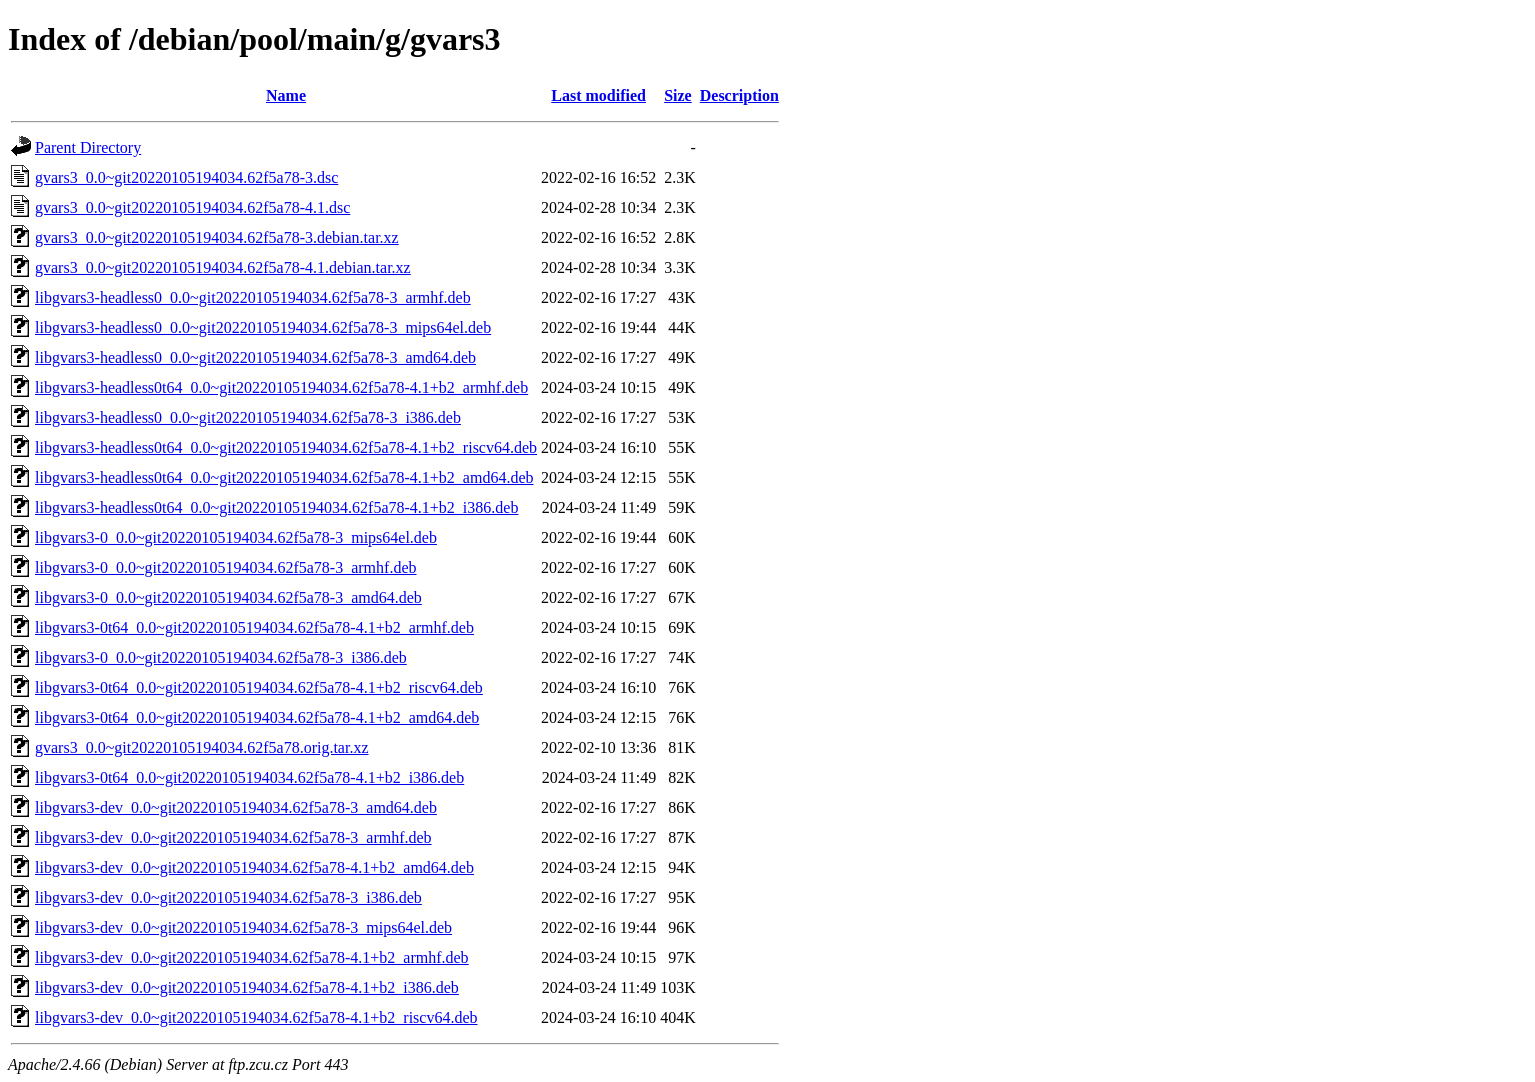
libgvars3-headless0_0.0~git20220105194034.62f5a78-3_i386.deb (248, 417)
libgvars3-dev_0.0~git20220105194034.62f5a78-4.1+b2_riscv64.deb (256, 1017)
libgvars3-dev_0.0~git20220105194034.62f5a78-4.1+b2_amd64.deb (254, 867)
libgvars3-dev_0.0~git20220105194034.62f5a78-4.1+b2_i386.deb (247, 987)
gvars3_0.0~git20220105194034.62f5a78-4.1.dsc (192, 207)
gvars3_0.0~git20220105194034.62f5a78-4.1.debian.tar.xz (223, 267)
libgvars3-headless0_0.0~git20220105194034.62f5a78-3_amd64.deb (255, 357)
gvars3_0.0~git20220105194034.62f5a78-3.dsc (186, 177)
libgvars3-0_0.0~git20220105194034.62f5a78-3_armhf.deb (225, 567)
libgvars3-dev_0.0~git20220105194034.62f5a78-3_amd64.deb (236, 807)
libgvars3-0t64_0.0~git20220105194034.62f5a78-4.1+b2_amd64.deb (257, 717)
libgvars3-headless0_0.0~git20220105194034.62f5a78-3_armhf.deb (253, 297)
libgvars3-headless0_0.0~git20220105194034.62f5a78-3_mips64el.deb (263, 327)
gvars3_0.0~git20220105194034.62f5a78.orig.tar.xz (202, 747)
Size (678, 95)
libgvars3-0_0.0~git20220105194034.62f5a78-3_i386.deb (221, 657)
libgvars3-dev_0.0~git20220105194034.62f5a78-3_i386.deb (228, 897)
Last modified (598, 95)
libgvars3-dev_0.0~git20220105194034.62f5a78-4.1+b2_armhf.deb (252, 957)
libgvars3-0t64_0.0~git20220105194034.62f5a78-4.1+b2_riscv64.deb (259, 687)
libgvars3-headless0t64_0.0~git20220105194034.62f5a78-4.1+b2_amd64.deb (284, 477)
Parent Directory (88, 147)
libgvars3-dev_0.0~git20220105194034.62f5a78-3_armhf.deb (233, 837)
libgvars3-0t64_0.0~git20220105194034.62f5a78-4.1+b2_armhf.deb (254, 627)
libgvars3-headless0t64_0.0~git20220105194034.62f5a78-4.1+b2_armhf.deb (281, 387)
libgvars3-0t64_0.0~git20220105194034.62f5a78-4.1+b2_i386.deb (249, 777)
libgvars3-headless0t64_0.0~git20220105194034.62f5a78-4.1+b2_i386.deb (276, 507)
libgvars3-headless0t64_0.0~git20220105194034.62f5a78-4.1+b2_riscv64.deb (286, 447)
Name (286, 95)
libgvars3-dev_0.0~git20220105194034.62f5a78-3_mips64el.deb (243, 927)
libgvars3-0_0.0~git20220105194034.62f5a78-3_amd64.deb (228, 597)
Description (739, 95)
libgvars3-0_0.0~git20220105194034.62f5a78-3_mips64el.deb (236, 537)
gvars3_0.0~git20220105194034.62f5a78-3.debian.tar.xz (217, 237)
